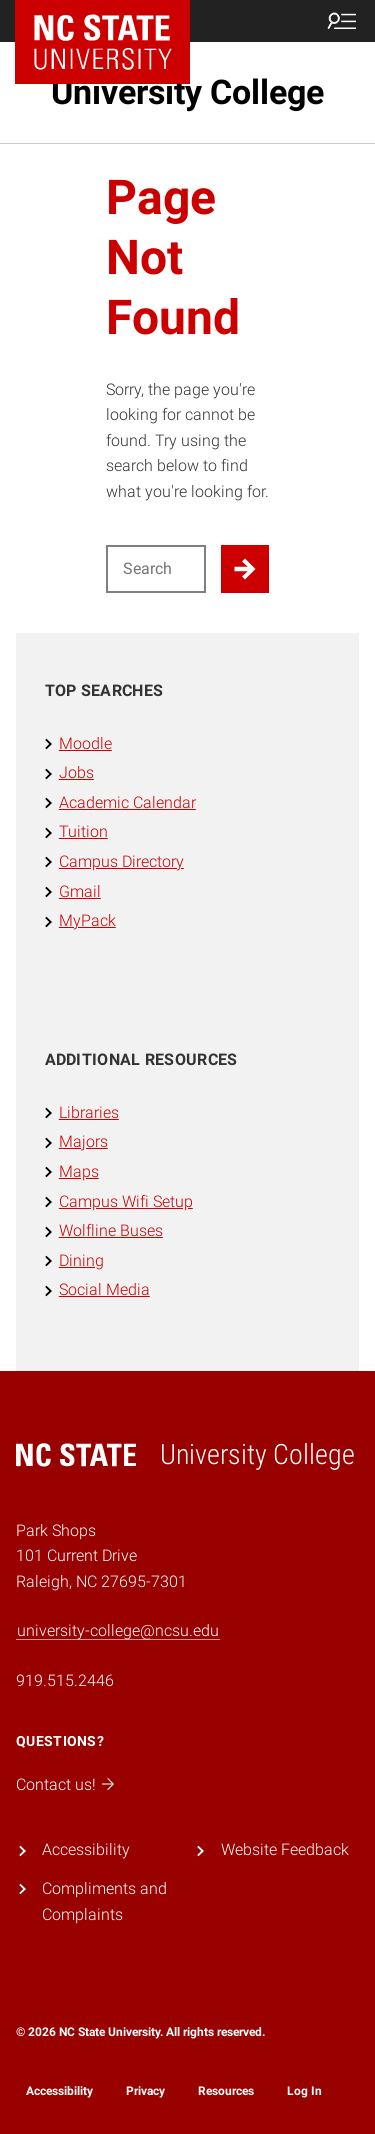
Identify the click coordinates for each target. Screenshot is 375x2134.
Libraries (89, 1112)
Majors (83, 1141)
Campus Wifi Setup (126, 1201)
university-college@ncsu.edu (118, 1630)
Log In (304, 2091)
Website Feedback (285, 1849)
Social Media (104, 1289)
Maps (79, 1171)
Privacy (145, 2091)
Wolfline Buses (111, 1230)
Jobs (76, 772)
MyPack (87, 920)
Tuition (83, 831)
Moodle (85, 743)
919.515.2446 (65, 1680)
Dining (81, 1260)
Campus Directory (121, 861)
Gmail (80, 891)
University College (187, 92)
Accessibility (86, 1849)
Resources (226, 2091)
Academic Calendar (127, 802)
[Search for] (156, 569)
